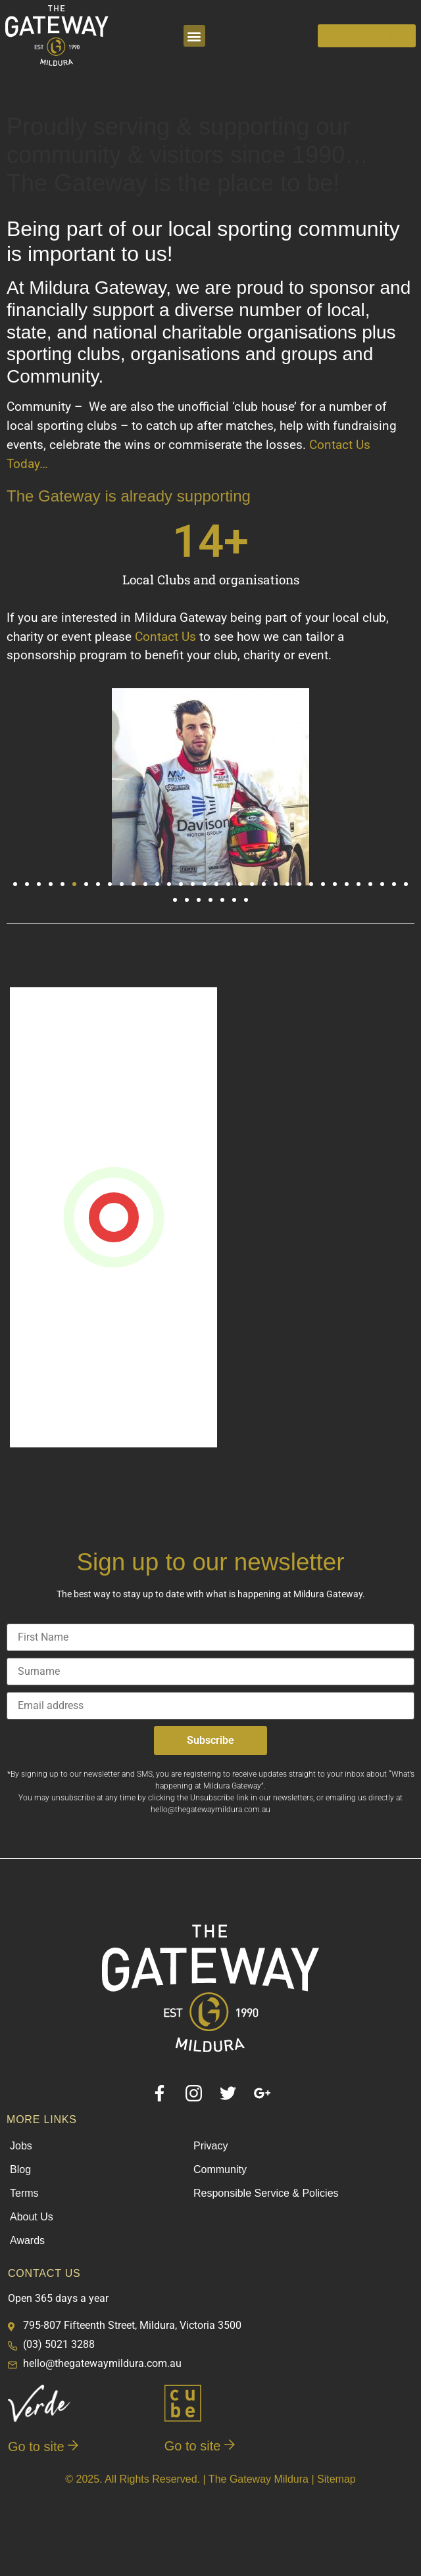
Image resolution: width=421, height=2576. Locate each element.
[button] (194, 36)
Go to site (43, 2446)
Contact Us (165, 636)
